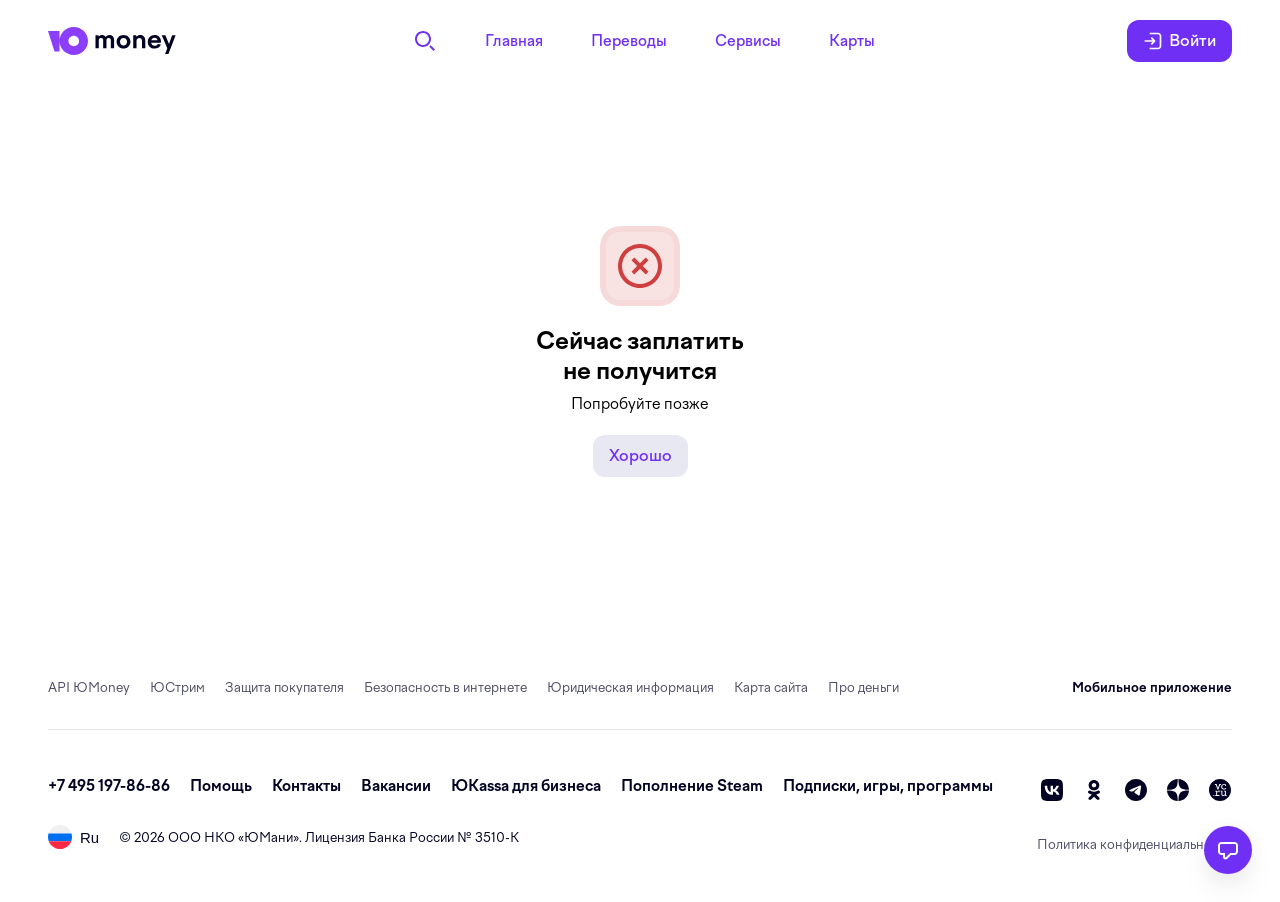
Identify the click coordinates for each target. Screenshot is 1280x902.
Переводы (629, 41)
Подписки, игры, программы (888, 786)
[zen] (1178, 790)
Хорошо (640, 455)
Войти (1179, 41)
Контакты (306, 786)
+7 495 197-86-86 (109, 786)
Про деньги (863, 687)
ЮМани (268, 837)
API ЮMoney (89, 687)
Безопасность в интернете (445, 687)
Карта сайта (771, 687)
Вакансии (396, 786)
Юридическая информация (630, 687)
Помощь (221, 786)
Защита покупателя (284, 687)
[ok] (1094, 790)
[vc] (1220, 790)
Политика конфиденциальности (1134, 844)
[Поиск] (425, 41)
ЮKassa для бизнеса (526, 786)
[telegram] (1136, 790)
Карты (852, 41)
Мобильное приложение (1152, 687)
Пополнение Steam (692, 786)
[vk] (1052, 790)
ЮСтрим (177, 687)
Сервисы (748, 41)
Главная (514, 41)
